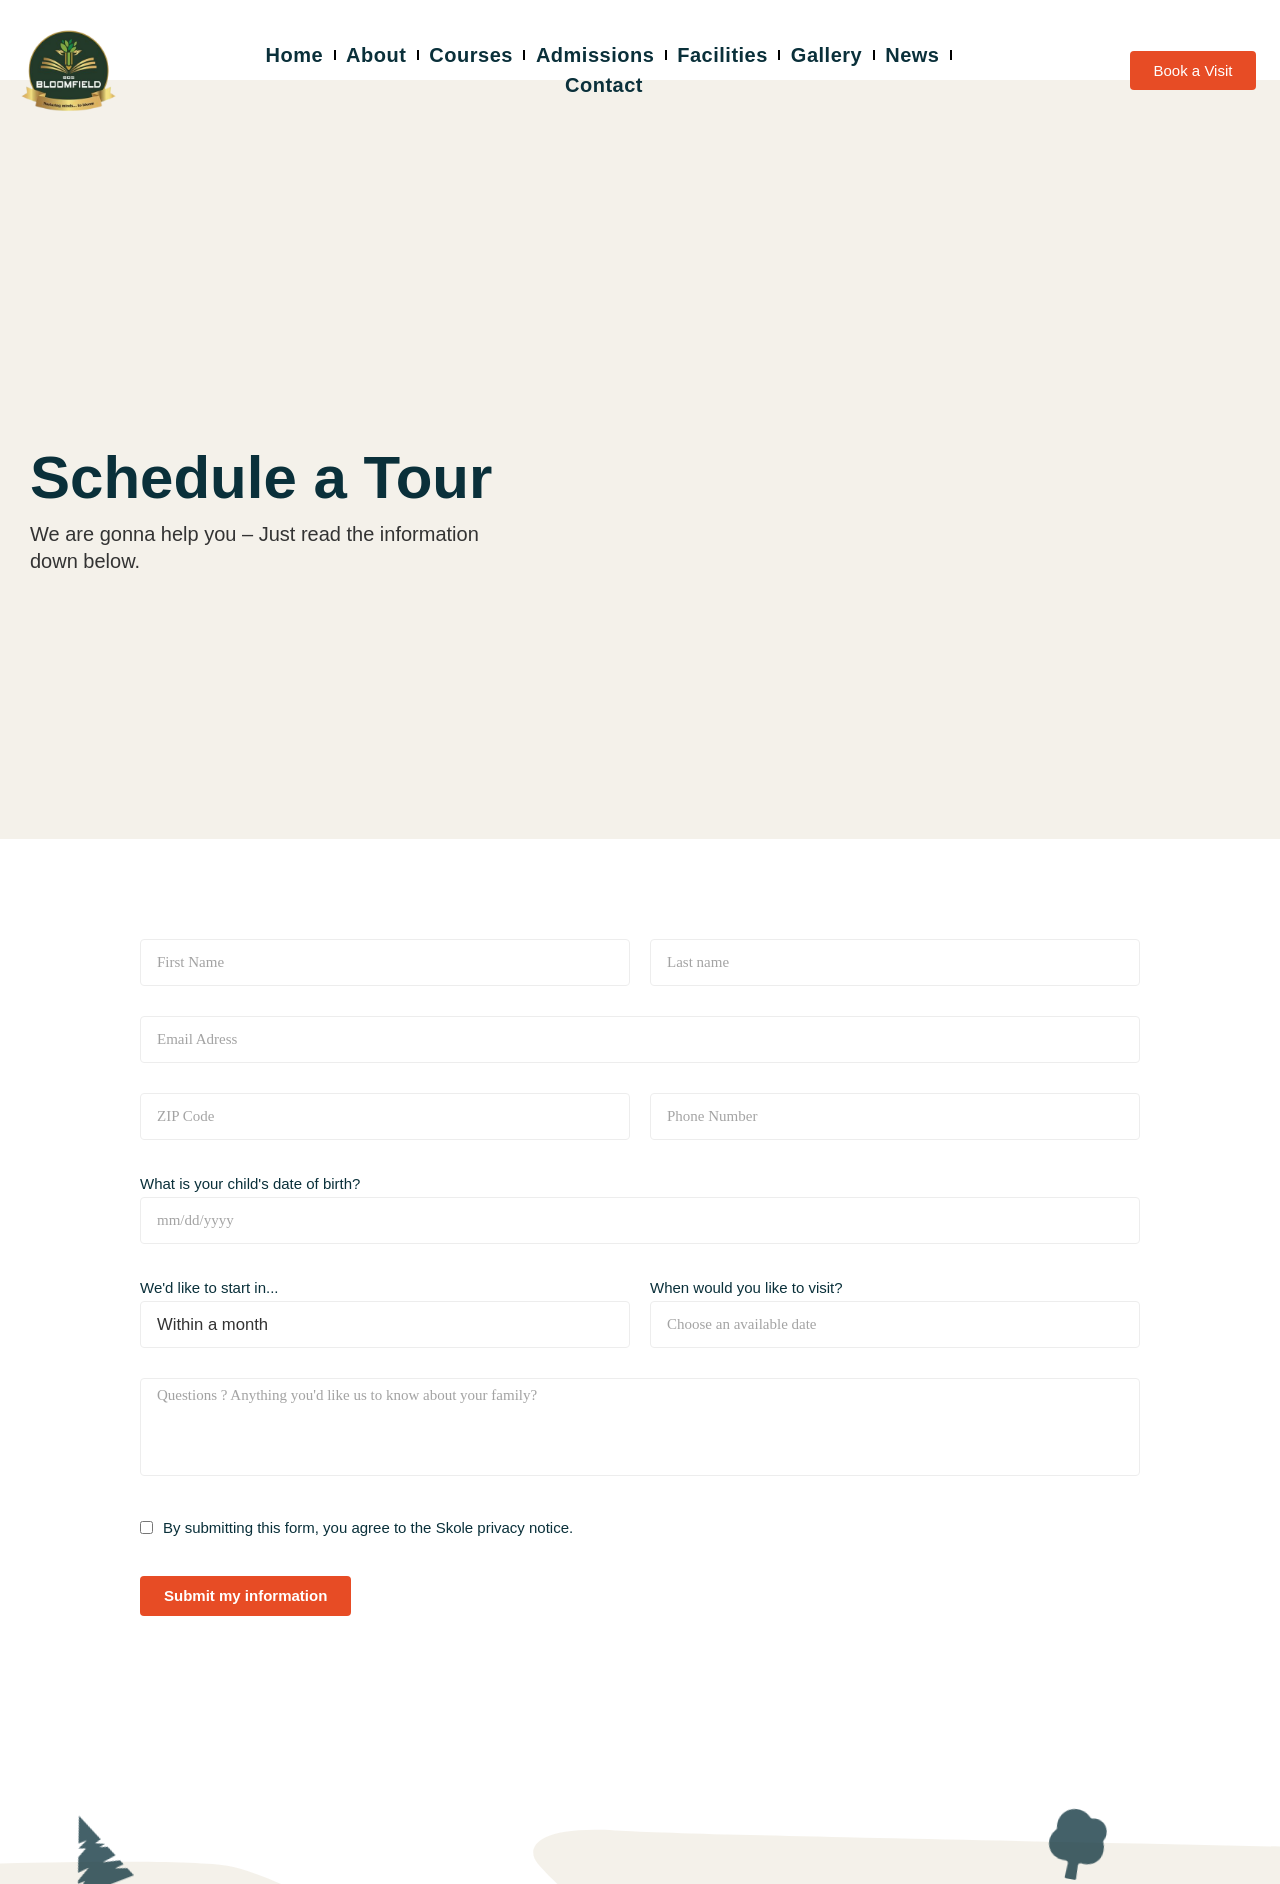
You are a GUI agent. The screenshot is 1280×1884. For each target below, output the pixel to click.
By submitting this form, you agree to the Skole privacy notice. (368, 1527)
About (376, 55)
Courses (471, 55)
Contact (604, 85)
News (912, 55)
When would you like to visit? (746, 1287)
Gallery (826, 55)
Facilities (722, 55)
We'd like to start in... (209, 1287)
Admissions (595, 55)
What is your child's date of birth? (250, 1183)
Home (295, 55)
